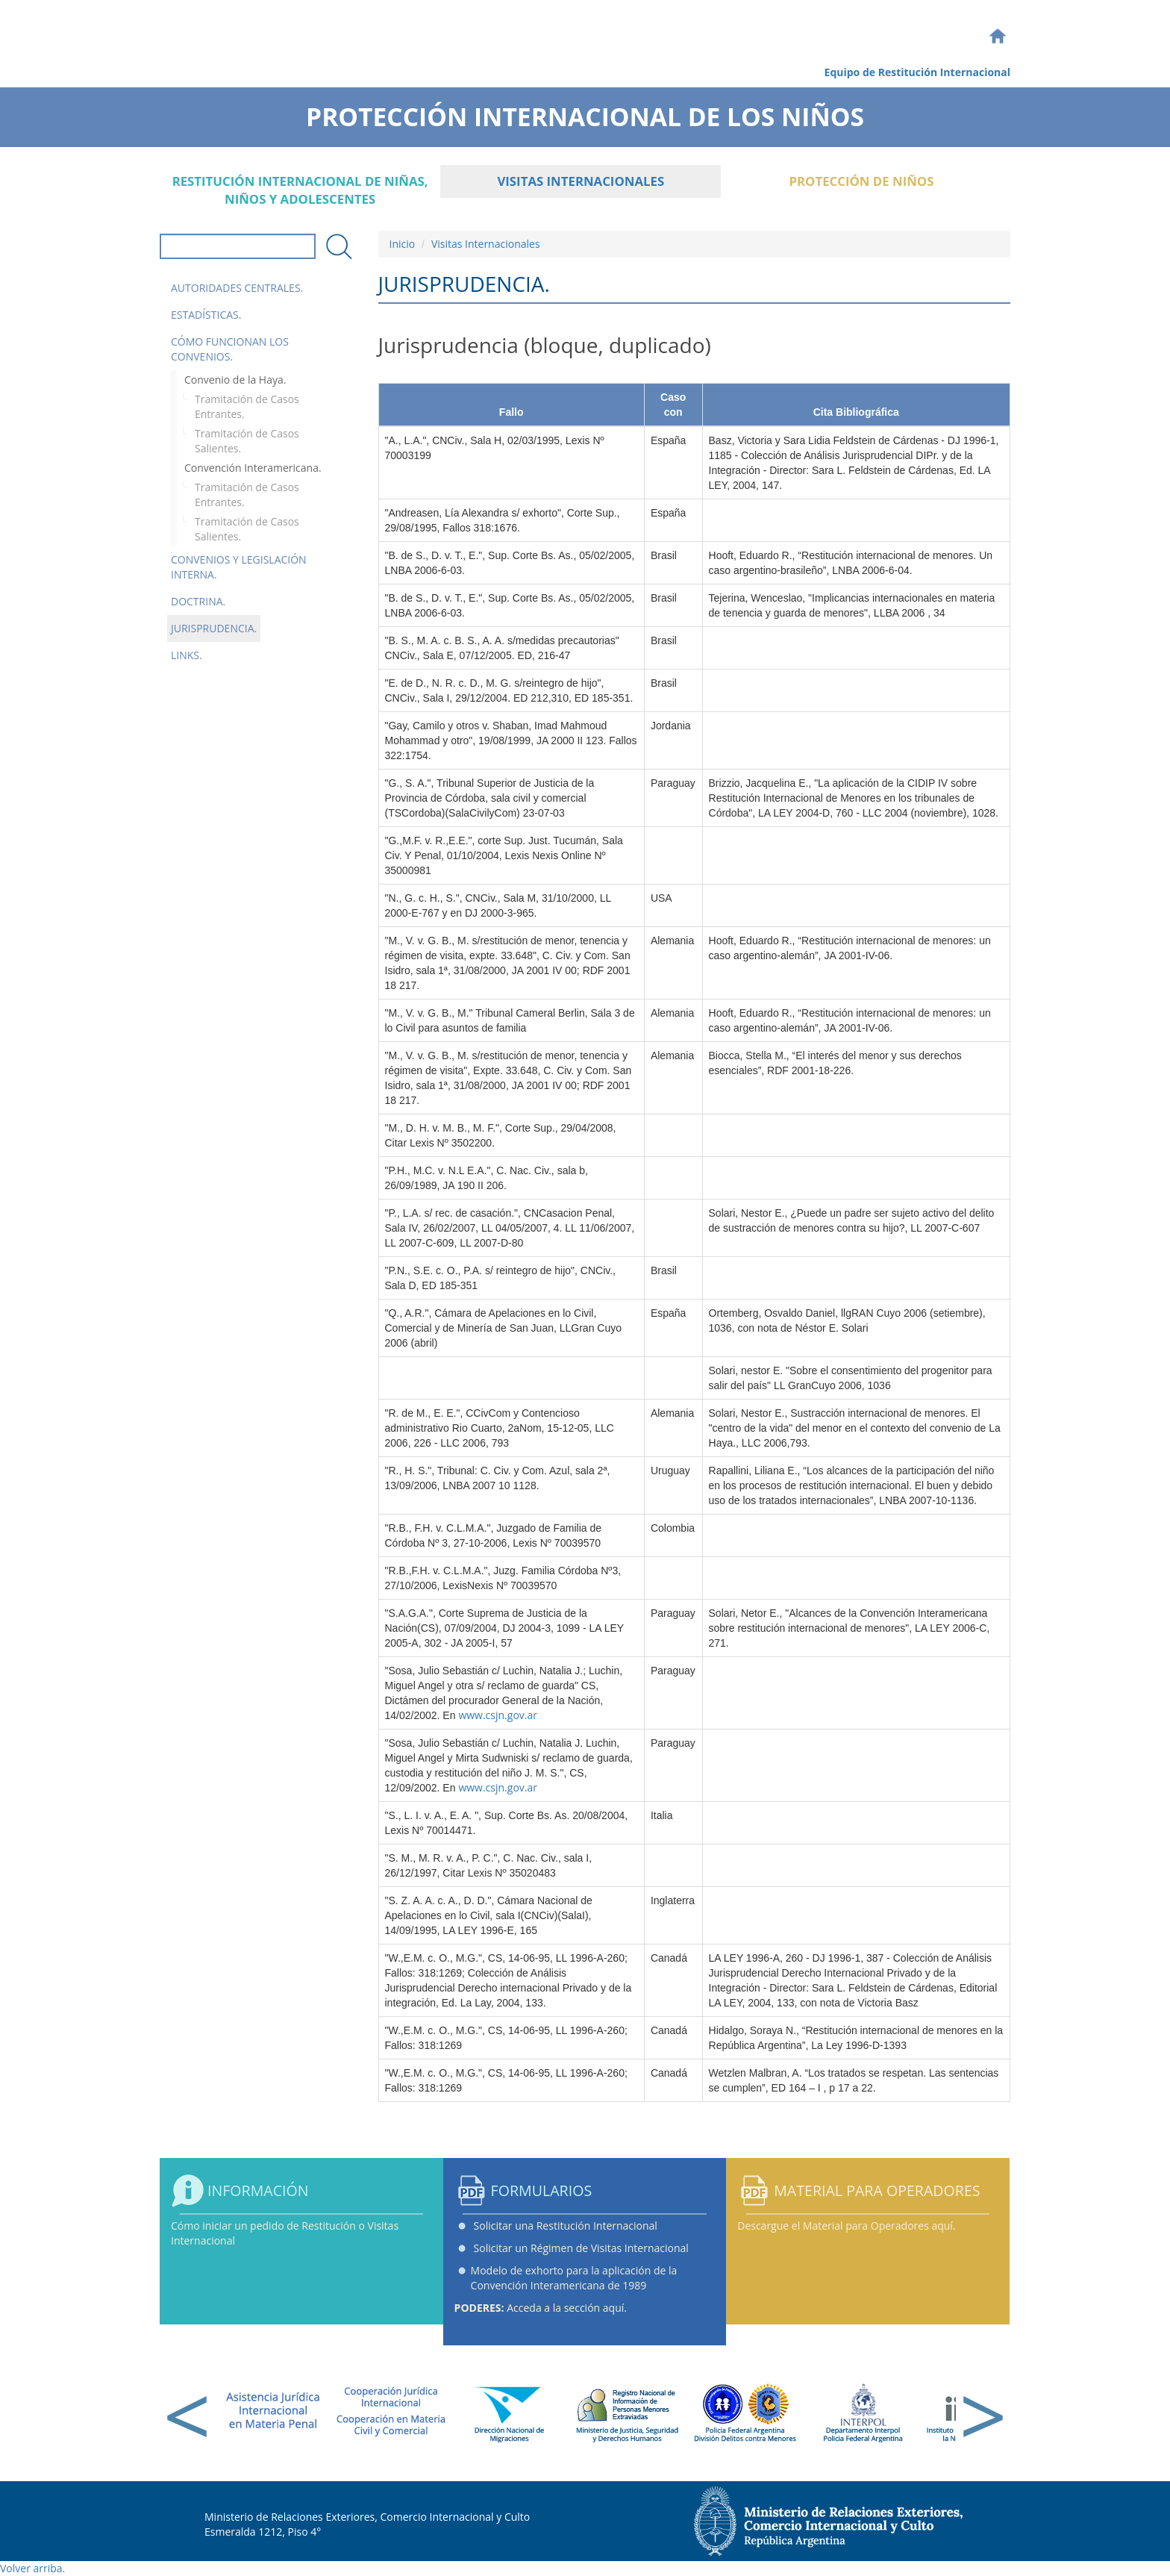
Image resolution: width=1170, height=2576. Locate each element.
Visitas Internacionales (580, 181)
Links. (186, 655)
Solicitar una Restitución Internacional (565, 2225)
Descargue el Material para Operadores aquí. (846, 2225)
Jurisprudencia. (214, 628)
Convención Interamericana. (253, 468)
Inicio (403, 244)
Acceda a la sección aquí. (540, 2308)
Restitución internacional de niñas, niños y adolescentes (300, 190)
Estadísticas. (206, 315)
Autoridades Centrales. (237, 288)
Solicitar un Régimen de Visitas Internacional (581, 2248)
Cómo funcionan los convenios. (230, 349)
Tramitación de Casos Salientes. (247, 440)
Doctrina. (198, 601)
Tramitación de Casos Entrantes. (247, 406)
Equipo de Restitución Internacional (917, 72)
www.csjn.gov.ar (497, 1715)
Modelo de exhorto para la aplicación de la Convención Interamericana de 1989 (574, 2277)
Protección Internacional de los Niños (585, 112)
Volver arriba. (32, 2568)
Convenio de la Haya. (235, 379)
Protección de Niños (861, 181)
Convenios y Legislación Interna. (239, 566)
